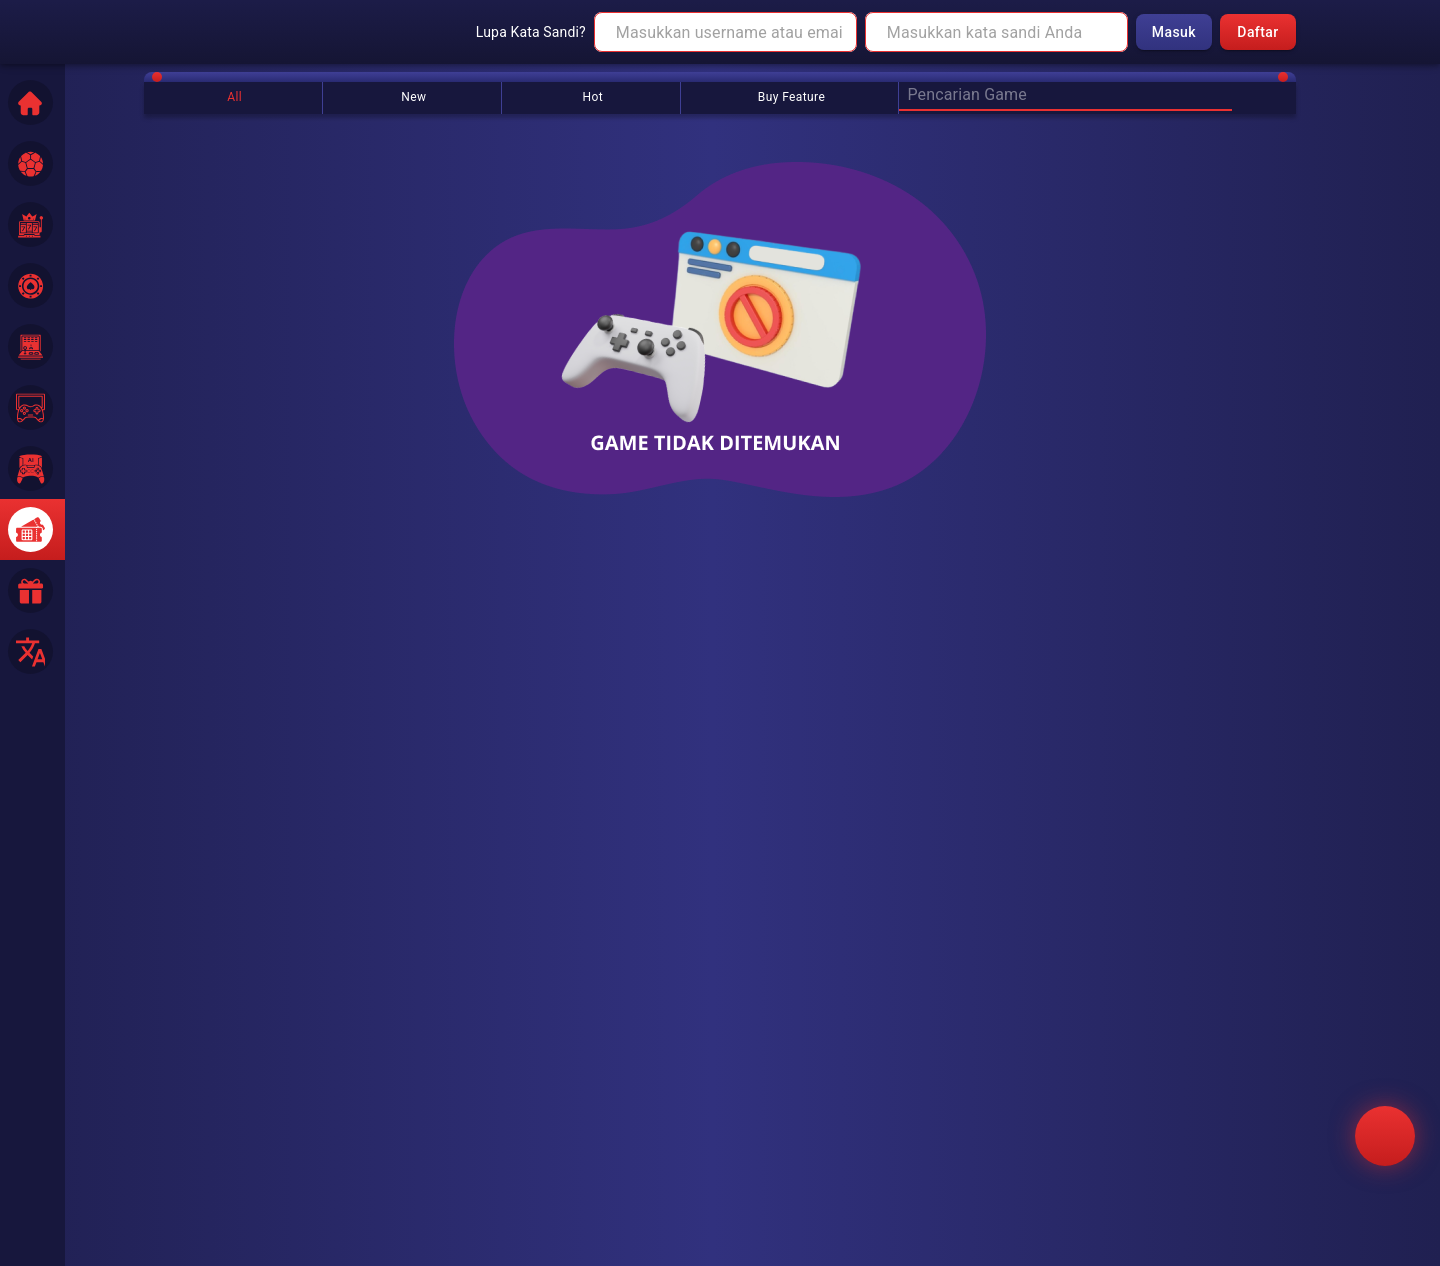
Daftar (1258, 32)
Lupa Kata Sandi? (531, 32)
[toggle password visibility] (1106, 32)
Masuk (1174, 32)
